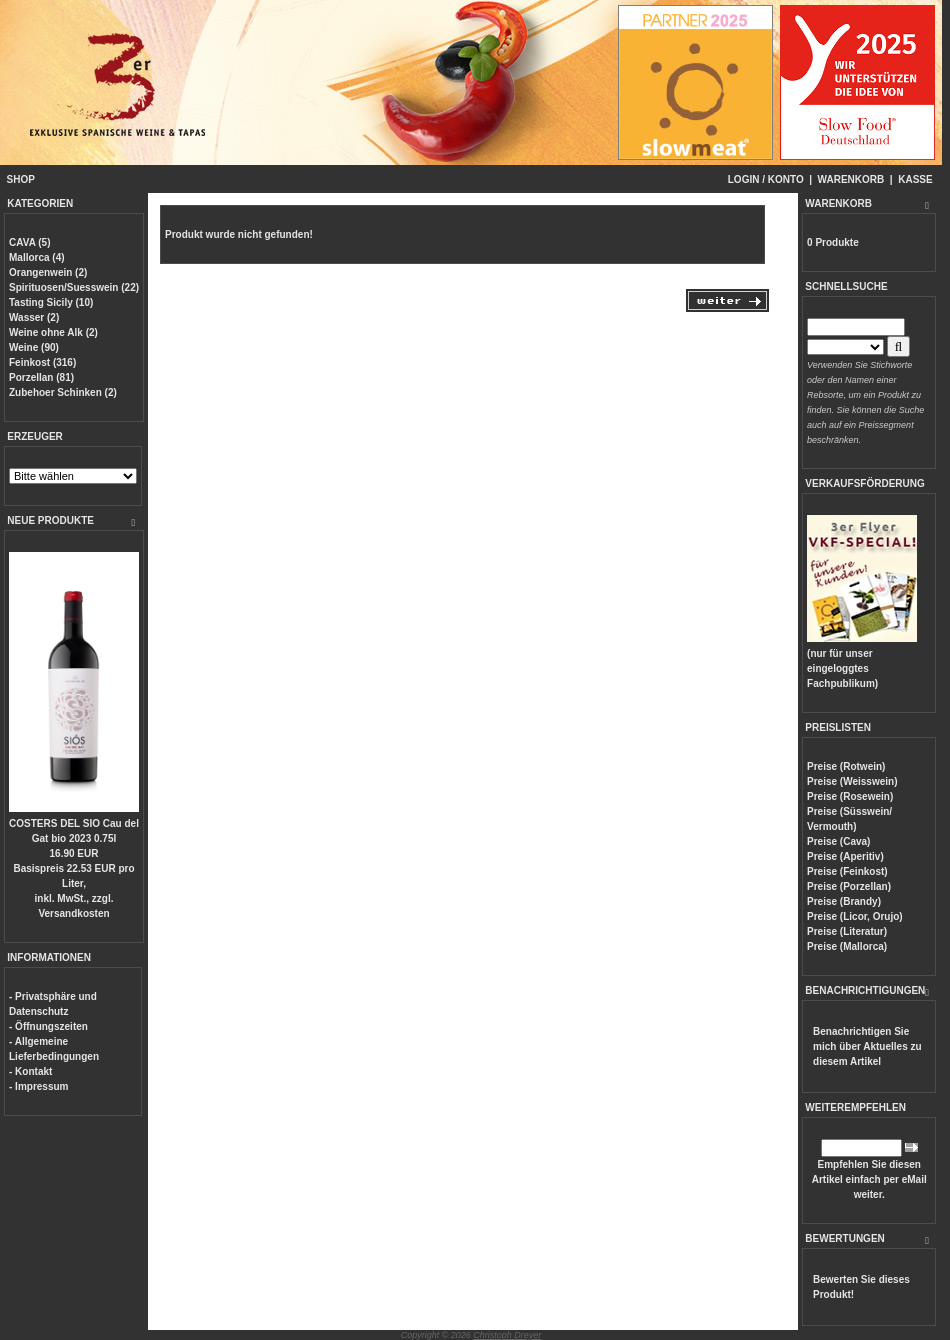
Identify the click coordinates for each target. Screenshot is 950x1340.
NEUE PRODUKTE (50, 520)
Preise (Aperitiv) (845, 856)
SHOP (21, 179)
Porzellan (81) (41, 377)
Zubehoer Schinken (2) (63, 392)
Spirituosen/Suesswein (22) (74, 287)
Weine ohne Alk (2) (53, 332)
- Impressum (38, 1086)
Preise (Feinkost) (847, 871)
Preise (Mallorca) (847, 946)
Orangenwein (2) (48, 272)
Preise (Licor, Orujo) (855, 916)
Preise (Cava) (838, 841)
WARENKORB (851, 179)
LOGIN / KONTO (766, 179)
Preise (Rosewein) (850, 796)
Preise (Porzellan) (849, 886)
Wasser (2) (34, 317)
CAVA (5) (29, 242)
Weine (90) (34, 347)
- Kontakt (30, 1071)
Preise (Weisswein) (852, 781)
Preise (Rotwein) (846, 766)
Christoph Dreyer (507, 1335)
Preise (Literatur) (847, 931)
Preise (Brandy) (844, 901)
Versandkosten (73, 913)
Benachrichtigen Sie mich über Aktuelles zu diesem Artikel (867, 1046)
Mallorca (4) (37, 257)
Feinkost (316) (42, 362)
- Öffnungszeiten (48, 1026)
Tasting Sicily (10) (51, 302)
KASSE (915, 179)
